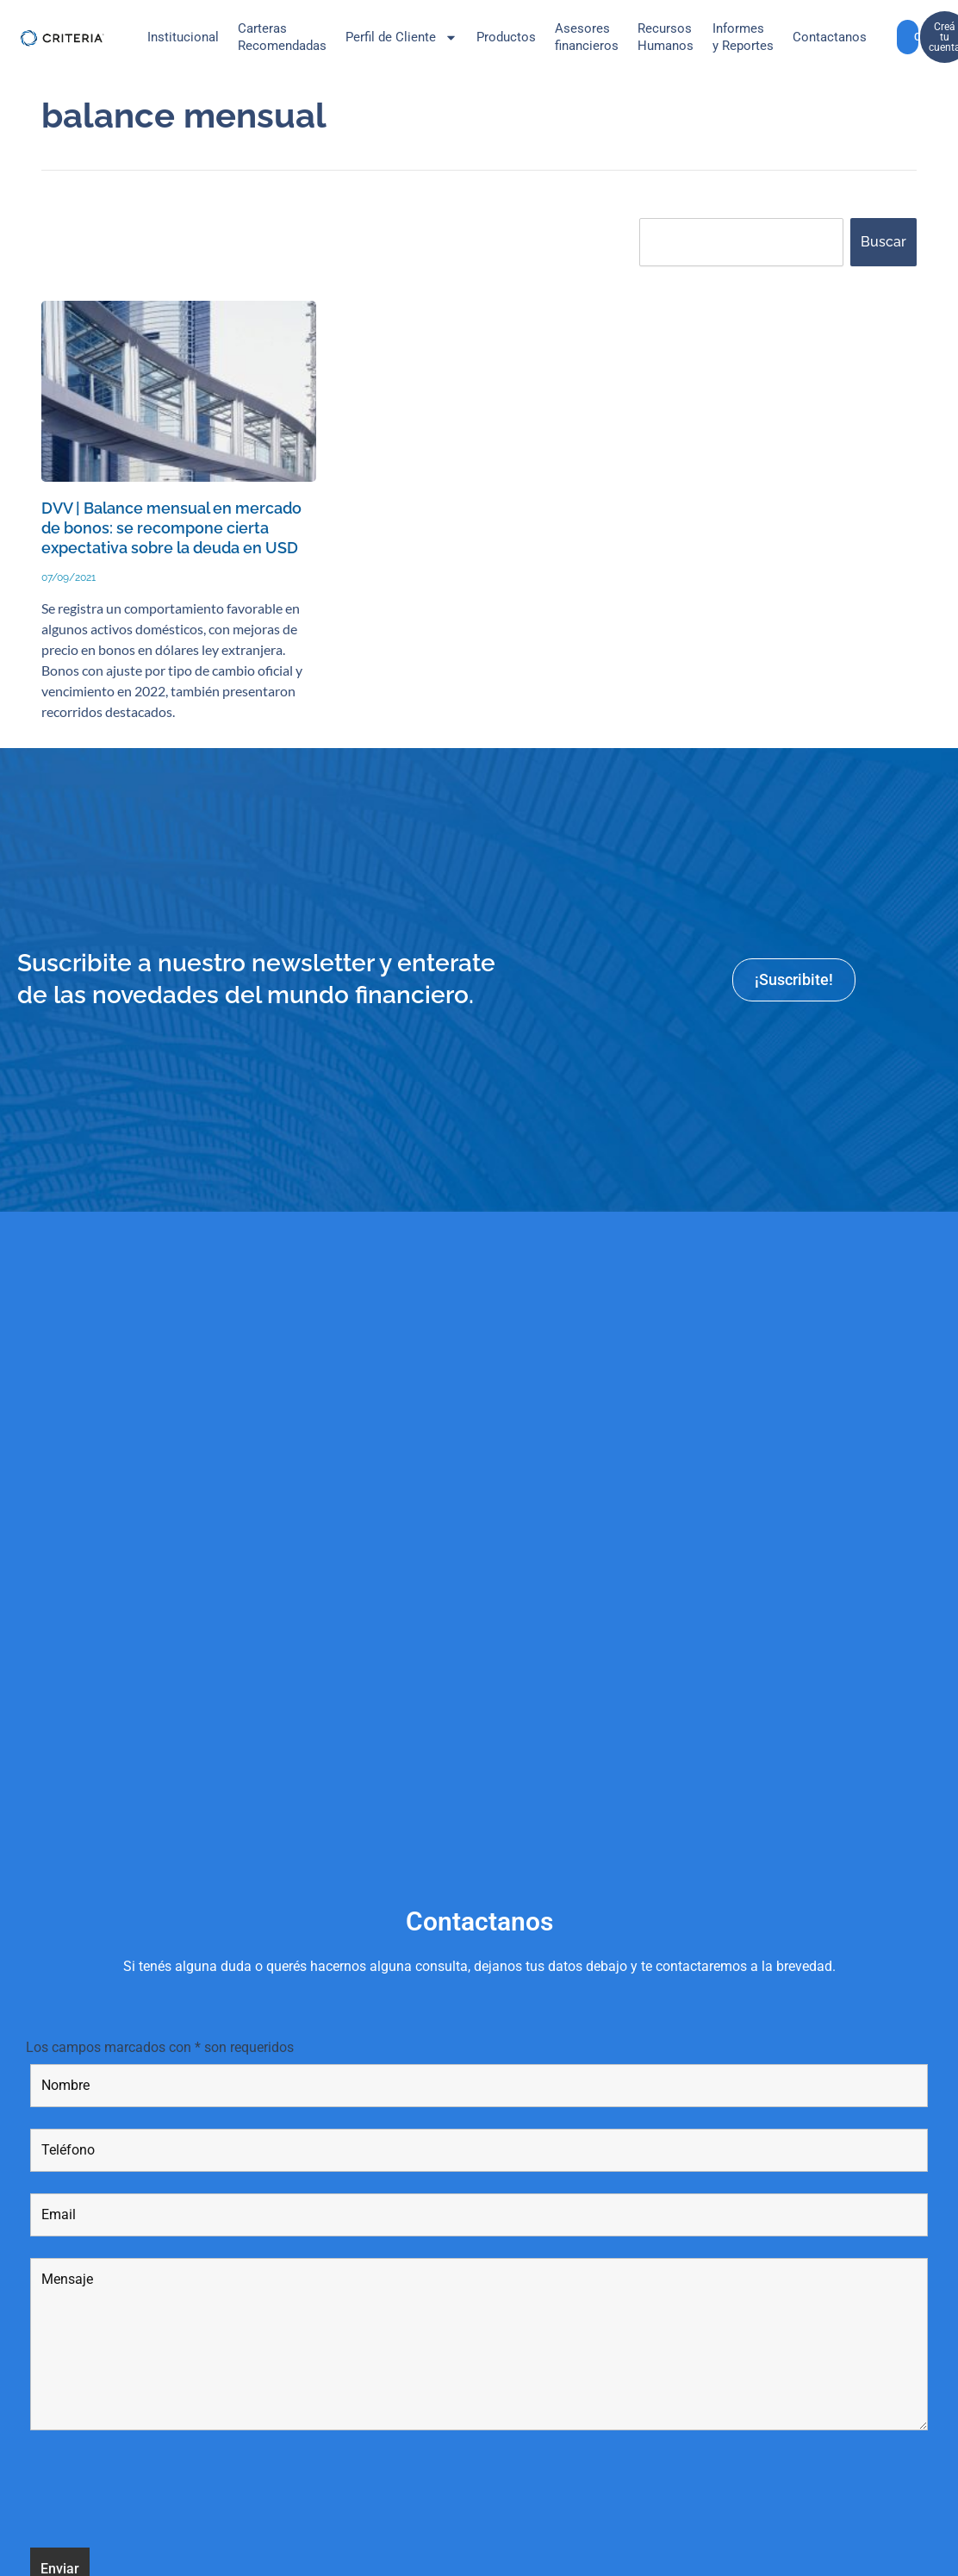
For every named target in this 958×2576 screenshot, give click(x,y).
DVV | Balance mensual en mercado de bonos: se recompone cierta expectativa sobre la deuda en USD (172, 537)
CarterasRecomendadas (282, 37)
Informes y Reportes (743, 37)
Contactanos (830, 37)
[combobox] (741, 242)
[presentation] (161, 2512)
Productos (506, 37)
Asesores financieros (587, 37)
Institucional (183, 37)
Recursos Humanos (666, 37)
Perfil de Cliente (401, 37)
